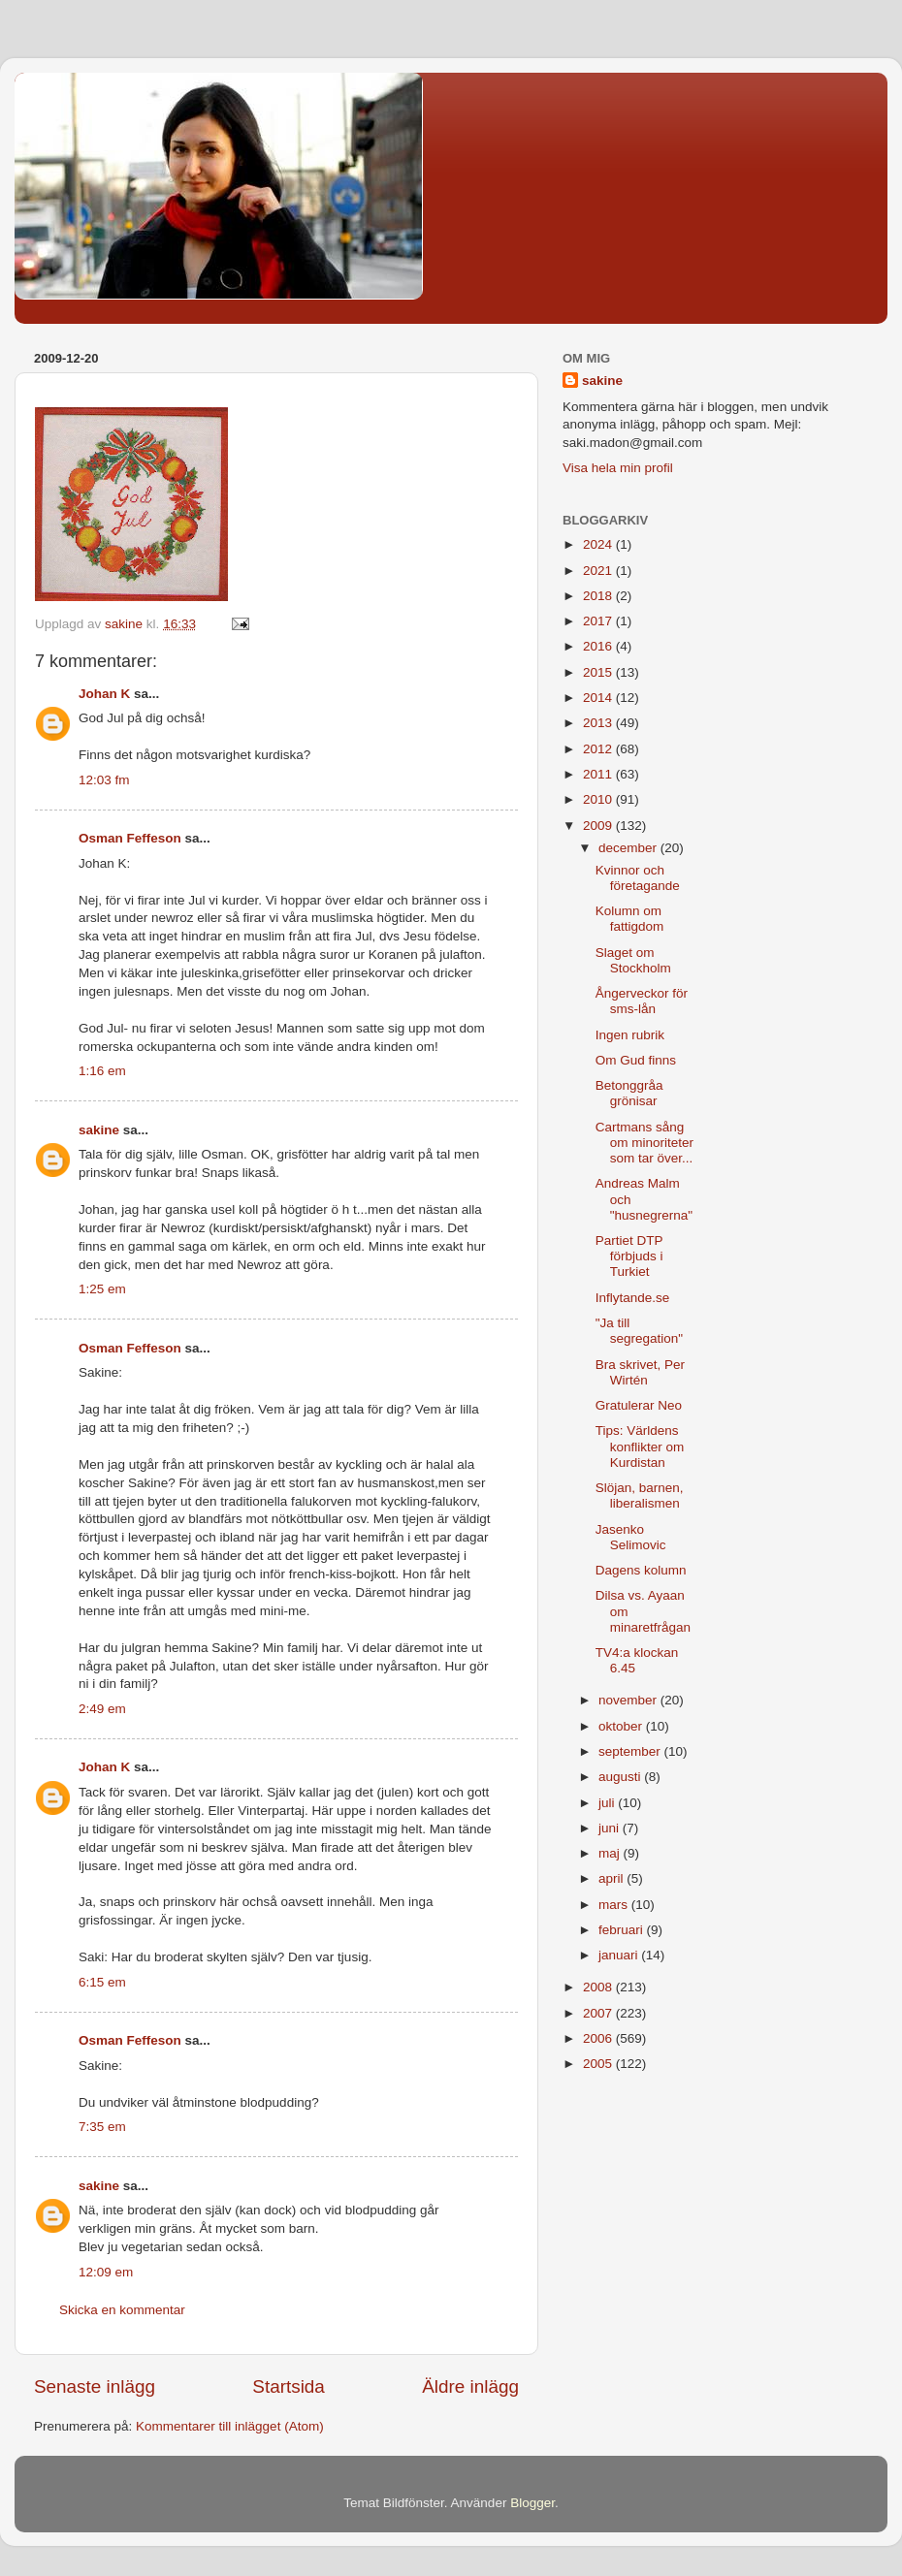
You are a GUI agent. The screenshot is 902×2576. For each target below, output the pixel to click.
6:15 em (102, 1982)
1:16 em (102, 1071)
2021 (599, 570)
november (629, 1700)
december (629, 848)
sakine (99, 1130)
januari (619, 1955)
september (631, 1751)
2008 (599, 1987)
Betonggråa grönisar (629, 1093)
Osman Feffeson (130, 838)
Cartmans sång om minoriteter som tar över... (644, 1142)
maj (611, 1853)
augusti (621, 1776)
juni (610, 1828)
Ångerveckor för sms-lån (642, 1001)
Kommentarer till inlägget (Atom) (230, 2426)
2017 (599, 621)
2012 (599, 749)
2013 (599, 723)
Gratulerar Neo (639, 1405)
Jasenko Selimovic (631, 1537)
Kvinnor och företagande (638, 878)
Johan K (104, 693)
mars (614, 1904)
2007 (599, 2013)
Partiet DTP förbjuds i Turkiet (629, 1256)
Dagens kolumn (641, 1570)
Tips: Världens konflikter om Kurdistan (640, 1446)
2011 (599, 774)
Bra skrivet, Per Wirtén (640, 1372)
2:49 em (102, 1708)
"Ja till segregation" (639, 1331)
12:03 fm (104, 780)
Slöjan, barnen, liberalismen (640, 1495)
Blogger (532, 2503)
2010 (599, 799)
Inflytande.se (633, 1297)
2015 (599, 672)
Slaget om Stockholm (633, 960)
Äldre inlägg (470, 2386)
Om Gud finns (636, 1060)
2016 (599, 646)
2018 (599, 595)
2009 (599, 825)
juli (608, 1803)
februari (622, 1930)
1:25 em (102, 1289)
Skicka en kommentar (122, 2310)
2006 (599, 2038)
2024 (599, 544)
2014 (599, 697)
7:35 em (102, 2126)
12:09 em (106, 2272)
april (612, 1878)
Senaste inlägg (94, 2386)
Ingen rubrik (630, 1035)
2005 (599, 2063)
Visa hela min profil (618, 468)
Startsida (288, 2386)
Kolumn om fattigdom (630, 919)
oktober (622, 1726)
